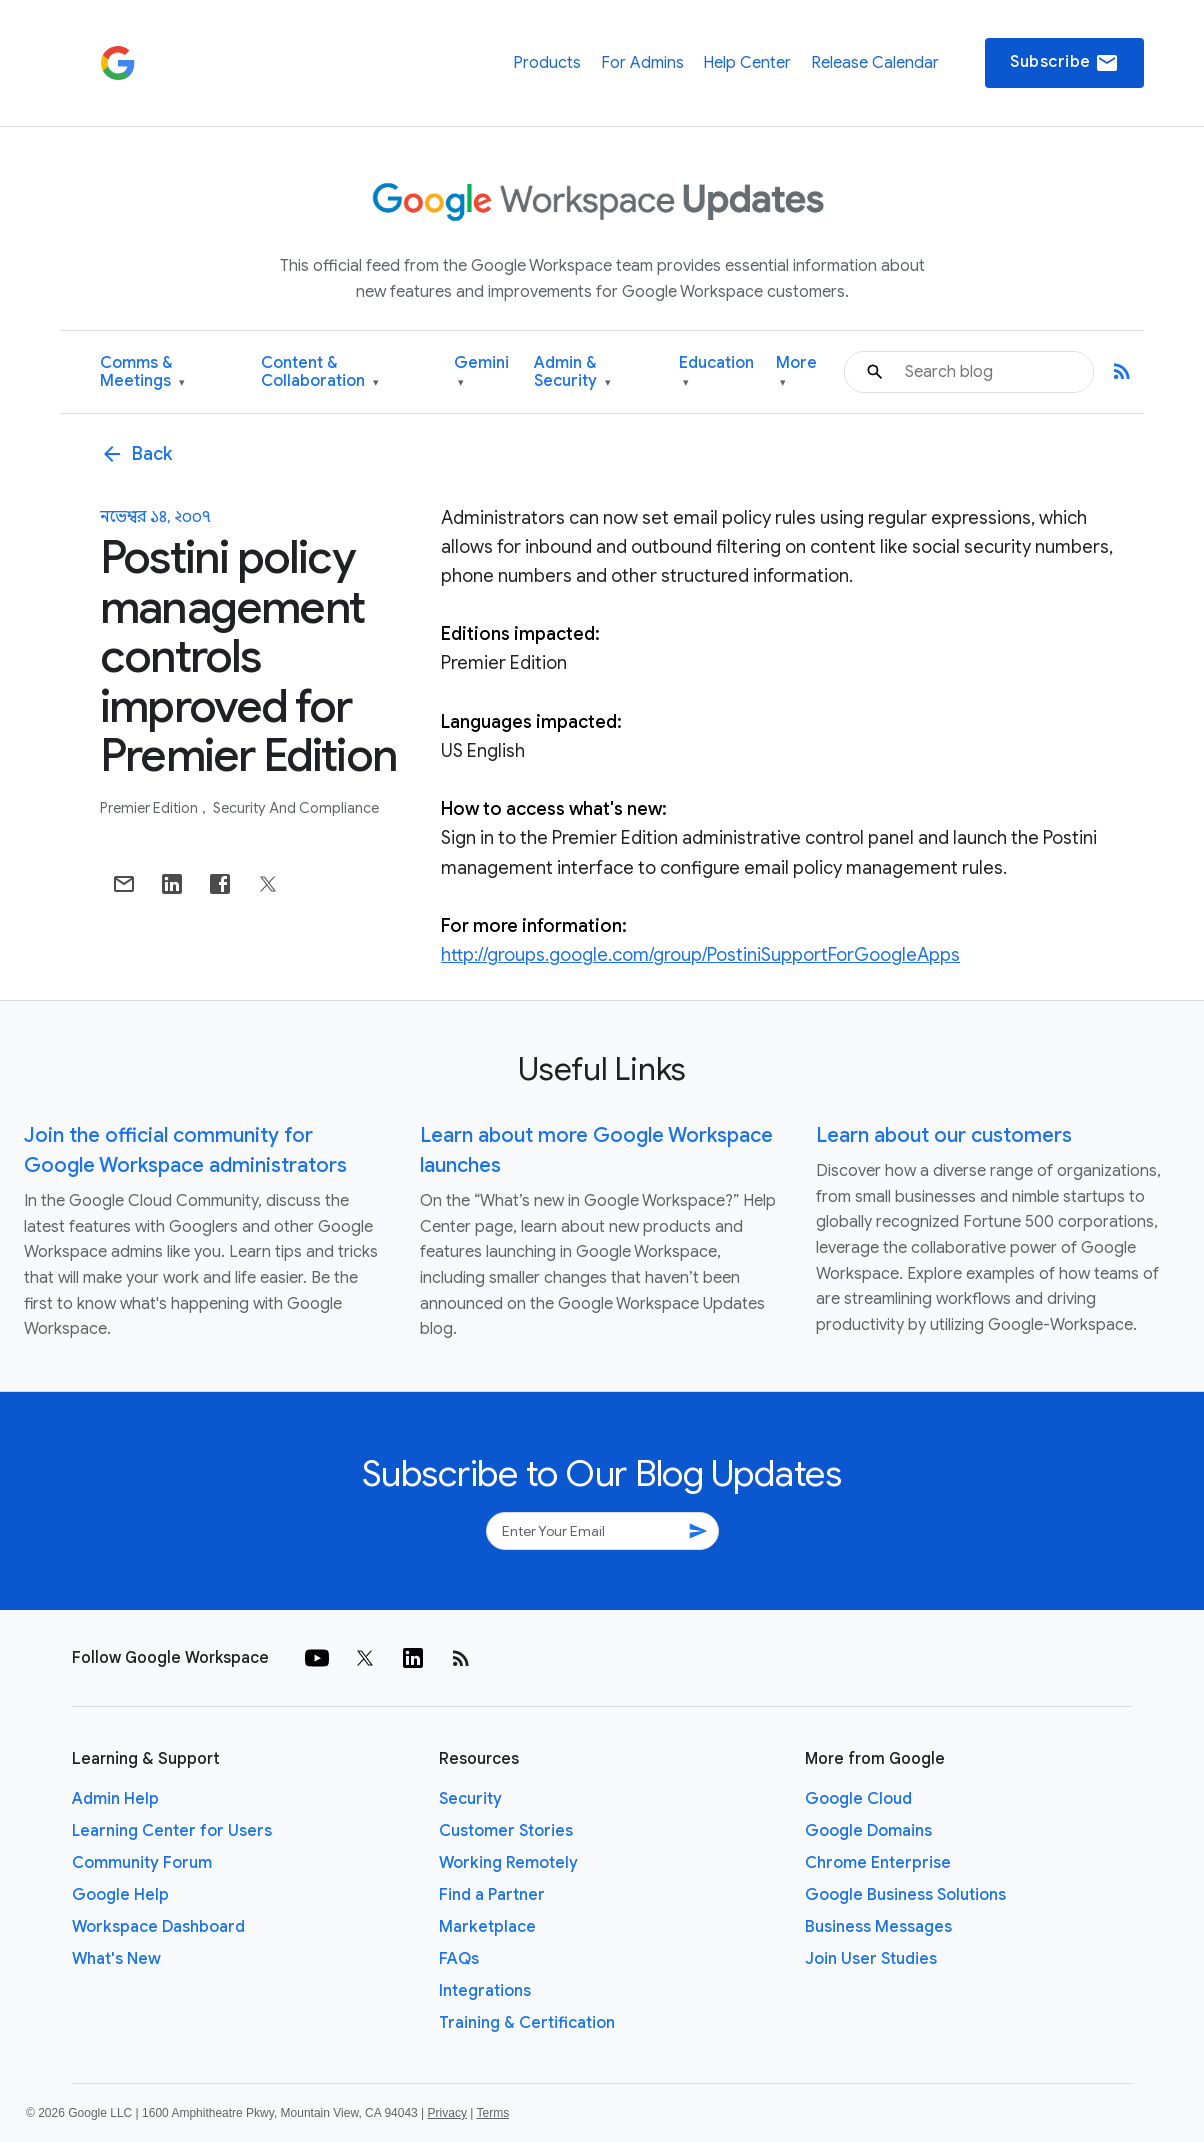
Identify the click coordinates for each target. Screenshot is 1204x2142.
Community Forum (142, 1863)
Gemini (481, 372)
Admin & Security (572, 372)
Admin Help (115, 1799)
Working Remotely (508, 1863)
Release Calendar (875, 63)
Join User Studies (871, 1959)
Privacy (447, 2113)
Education (716, 372)
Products (547, 63)
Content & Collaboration (320, 372)
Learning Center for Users (172, 1831)
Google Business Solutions (905, 1895)
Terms (492, 2113)
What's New (116, 1959)
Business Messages (878, 1927)
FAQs (459, 1959)
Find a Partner (492, 1895)
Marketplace (487, 1927)
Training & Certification (527, 2023)
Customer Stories (506, 1831)
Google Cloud (858, 1799)
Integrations (485, 1991)
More (796, 372)
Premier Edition (150, 808)
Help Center (747, 63)
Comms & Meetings (142, 372)
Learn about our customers (944, 1135)
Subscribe (1064, 63)
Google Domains (868, 1831)
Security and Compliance (296, 808)
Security (470, 1799)
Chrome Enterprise (878, 1863)
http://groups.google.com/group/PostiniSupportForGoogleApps (700, 955)
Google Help (120, 1895)
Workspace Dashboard (158, 1927)
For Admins (642, 63)
